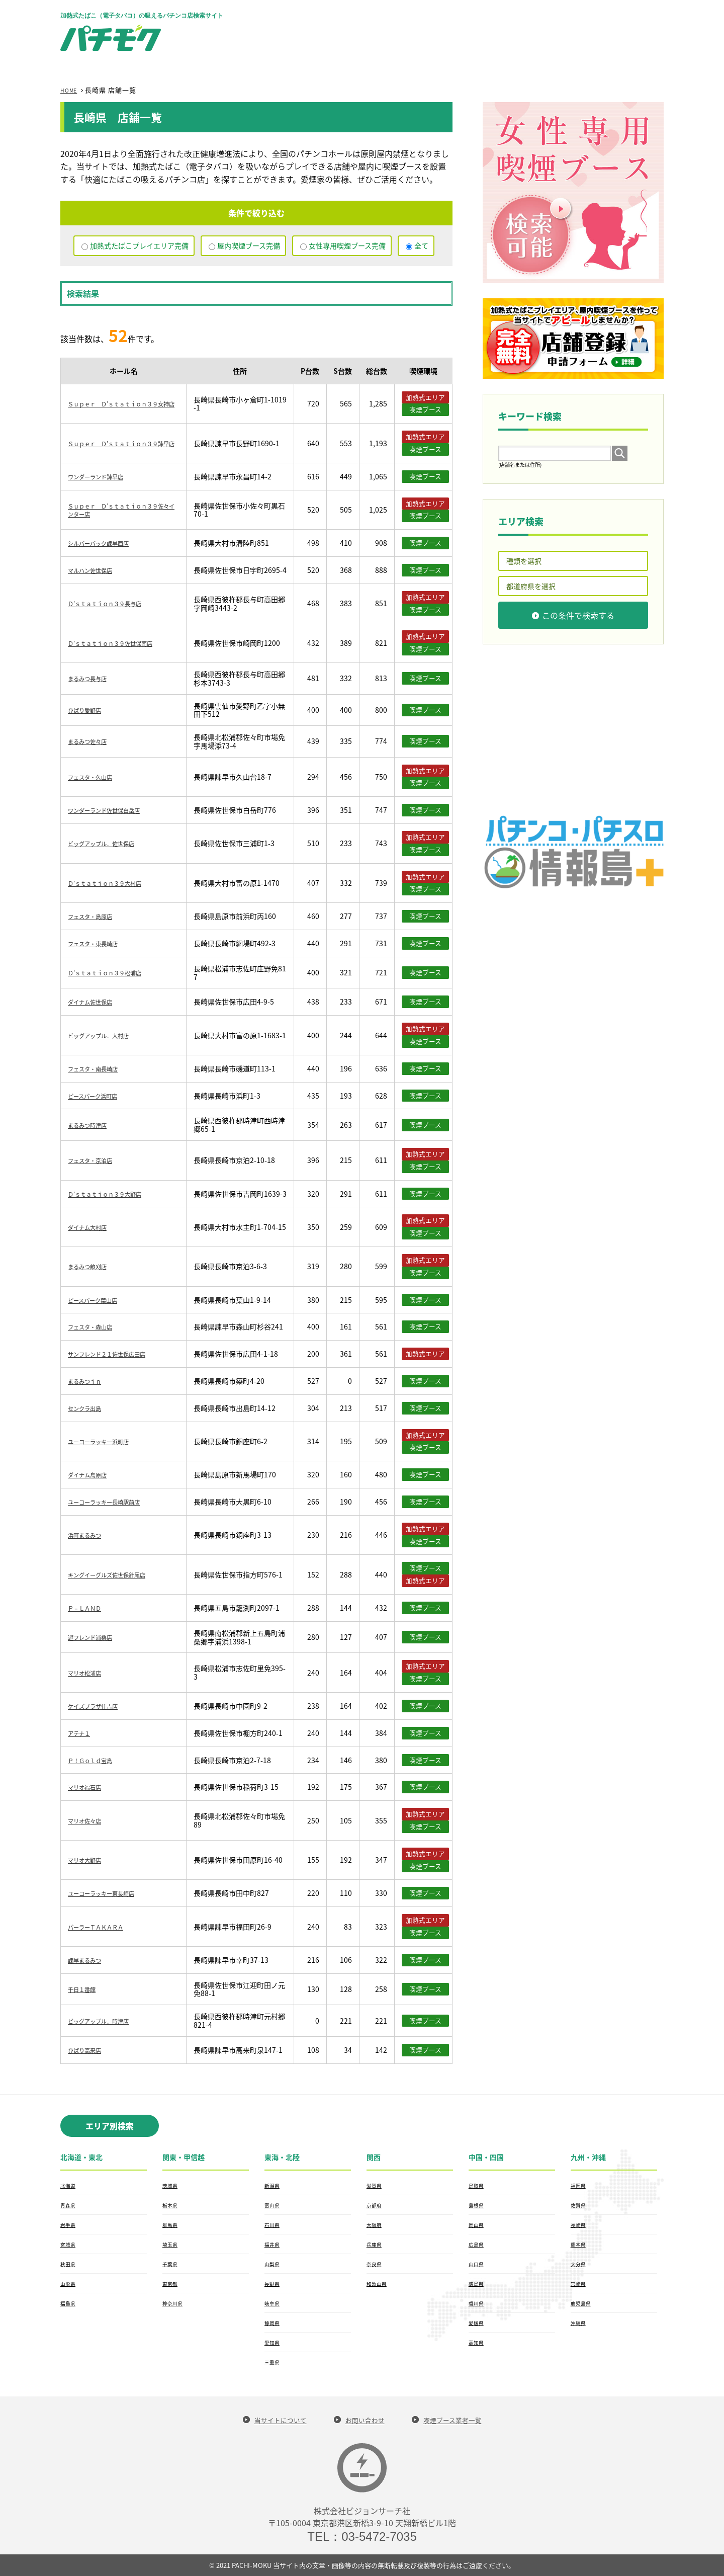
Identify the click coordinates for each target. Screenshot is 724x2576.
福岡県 (580, 2185)
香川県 (478, 2302)
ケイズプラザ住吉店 (99, 1706)
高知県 (478, 2342)
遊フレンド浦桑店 (96, 1637)
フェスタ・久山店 (96, 777)
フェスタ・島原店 (96, 916)
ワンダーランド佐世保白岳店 (113, 810)
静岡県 (273, 2322)
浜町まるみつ (89, 1535)
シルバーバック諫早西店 (106, 543)
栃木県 (171, 2204)
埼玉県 (171, 2244)
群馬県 (171, 2224)
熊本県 (580, 2244)
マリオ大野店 (89, 1860)
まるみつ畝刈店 (92, 1266)
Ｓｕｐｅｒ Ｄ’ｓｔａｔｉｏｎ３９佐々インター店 (121, 510)
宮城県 (69, 2244)
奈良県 (376, 2263)
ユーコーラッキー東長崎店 (110, 1893)
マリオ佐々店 (89, 1820)
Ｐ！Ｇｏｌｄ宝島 (96, 1760)
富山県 (273, 2204)
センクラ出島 (89, 1408)
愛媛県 (478, 2322)
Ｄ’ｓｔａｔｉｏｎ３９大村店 (114, 883)
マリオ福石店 (89, 1787)
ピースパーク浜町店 (99, 1096)
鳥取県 (478, 2185)
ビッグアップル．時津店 (106, 2021)
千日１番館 (85, 1989)
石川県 (273, 2224)
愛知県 (273, 2342)
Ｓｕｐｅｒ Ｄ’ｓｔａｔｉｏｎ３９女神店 (121, 403)
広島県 (478, 2244)
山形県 (69, 2283)
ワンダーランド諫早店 (103, 476)
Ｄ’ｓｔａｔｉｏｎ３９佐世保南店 (121, 643)
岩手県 (69, 2224)
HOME (70, 90)
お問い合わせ (364, 2420)
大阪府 (376, 2224)
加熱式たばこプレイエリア (139, 245)
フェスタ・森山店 (96, 1326)
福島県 (69, 2302)
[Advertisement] (481, 30)
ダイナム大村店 (92, 1227)
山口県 (478, 2263)
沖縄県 (580, 2322)
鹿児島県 (583, 2302)
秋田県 (69, 2263)
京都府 (376, 2204)
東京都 (171, 2283)
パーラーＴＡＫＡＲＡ (103, 1927)
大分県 (580, 2263)
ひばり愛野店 (89, 710)
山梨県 (273, 2263)
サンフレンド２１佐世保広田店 (117, 1354)
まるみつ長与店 (92, 678)
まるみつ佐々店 (92, 741)
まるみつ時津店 (92, 1125)
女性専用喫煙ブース (347, 245)
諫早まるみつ (89, 1960)
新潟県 (273, 2185)
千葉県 (171, 2263)
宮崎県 (580, 2283)
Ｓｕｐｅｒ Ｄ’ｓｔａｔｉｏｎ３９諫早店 (121, 443)
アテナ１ (82, 1733)
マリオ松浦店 (89, 1673)
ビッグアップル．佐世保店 (110, 843)
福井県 (273, 2244)
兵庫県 (376, 2244)
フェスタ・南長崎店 (99, 1068)
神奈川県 (174, 2302)
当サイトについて (269, 2420)
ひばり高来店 (89, 2050)
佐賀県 (580, 2204)
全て (421, 245)
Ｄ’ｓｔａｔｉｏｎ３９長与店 (114, 603)
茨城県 (171, 2185)
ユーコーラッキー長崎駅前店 (113, 1502)
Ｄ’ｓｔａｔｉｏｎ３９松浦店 (114, 972)
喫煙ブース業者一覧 (463, 2420)
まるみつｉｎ (89, 1381)
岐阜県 (273, 2302)
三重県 (273, 2361)
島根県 (478, 2204)
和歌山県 (379, 2283)
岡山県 (478, 2224)
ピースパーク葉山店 (99, 1300)
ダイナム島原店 (92, 1474)
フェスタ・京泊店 (96, 1160)
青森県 (69, 2204)
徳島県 (478, 2283)
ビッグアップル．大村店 (106, 1035)
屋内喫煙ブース (248, 245)
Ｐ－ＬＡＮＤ (89, 1608)
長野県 (273, 2283)
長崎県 (580, 2224)
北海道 (69, 2185)
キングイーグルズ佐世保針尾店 (117, 1574)
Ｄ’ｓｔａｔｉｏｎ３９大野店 (114, 1194)
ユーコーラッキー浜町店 (106, 1441)
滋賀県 (376, 2185)
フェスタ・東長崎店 (99, 943)
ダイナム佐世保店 (96, 1001)
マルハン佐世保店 (96, 570)
